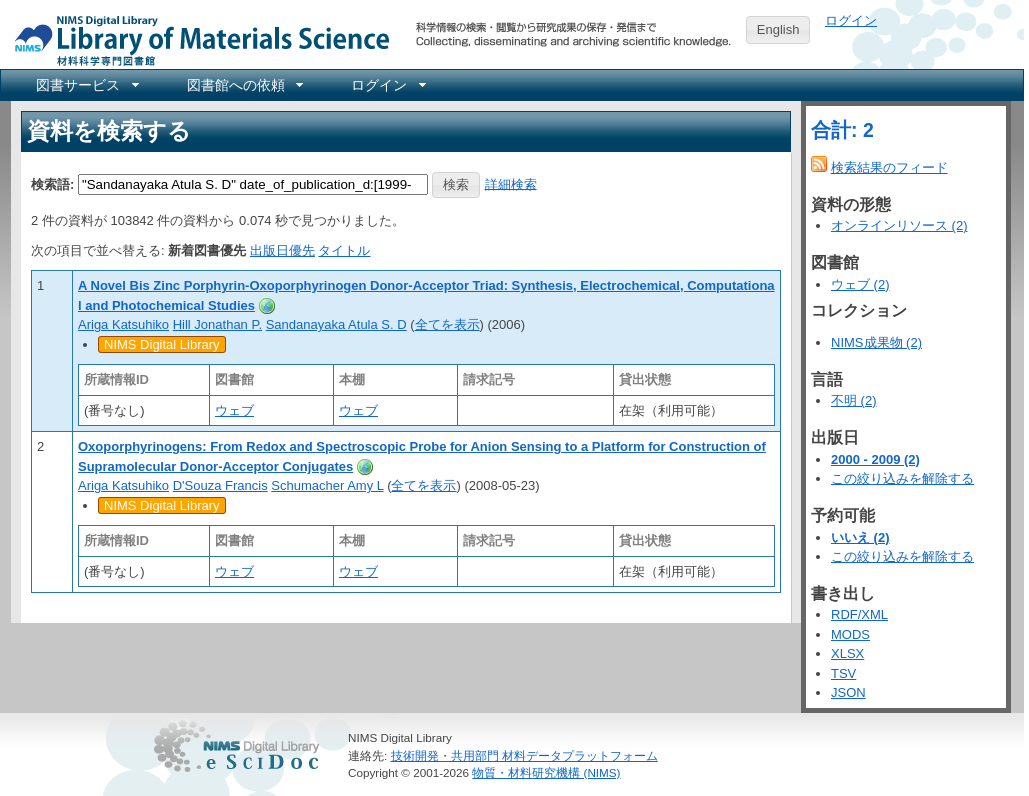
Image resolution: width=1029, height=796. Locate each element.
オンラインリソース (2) (899, 225)
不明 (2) (854, 400)
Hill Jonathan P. (217, 324)
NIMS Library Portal (196, 39)
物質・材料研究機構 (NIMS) (546, 772)
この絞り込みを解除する (902, 478)
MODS (850, 634)
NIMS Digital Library (162, 344)
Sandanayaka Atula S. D (336, 324)
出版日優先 (282, 250)
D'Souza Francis (220, 485)
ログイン (851, 20)
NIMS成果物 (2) (876, 342)
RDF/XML (859, 614)
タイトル (344, 250)
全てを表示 (447, 324)
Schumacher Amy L (327, 485)
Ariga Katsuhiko (123, 324)
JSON (848, 692)
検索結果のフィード (889, 167)
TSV (843, 673)
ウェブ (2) (860, 284)
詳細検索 (511, 183)
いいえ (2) (860, 537)
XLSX (847, 653)
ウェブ (234, 410)
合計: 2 (842, 130)
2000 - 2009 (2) (875, 459)
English (778, 29)
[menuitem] (86, 85)
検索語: (52, 183)
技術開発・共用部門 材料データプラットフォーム (524, 755)
